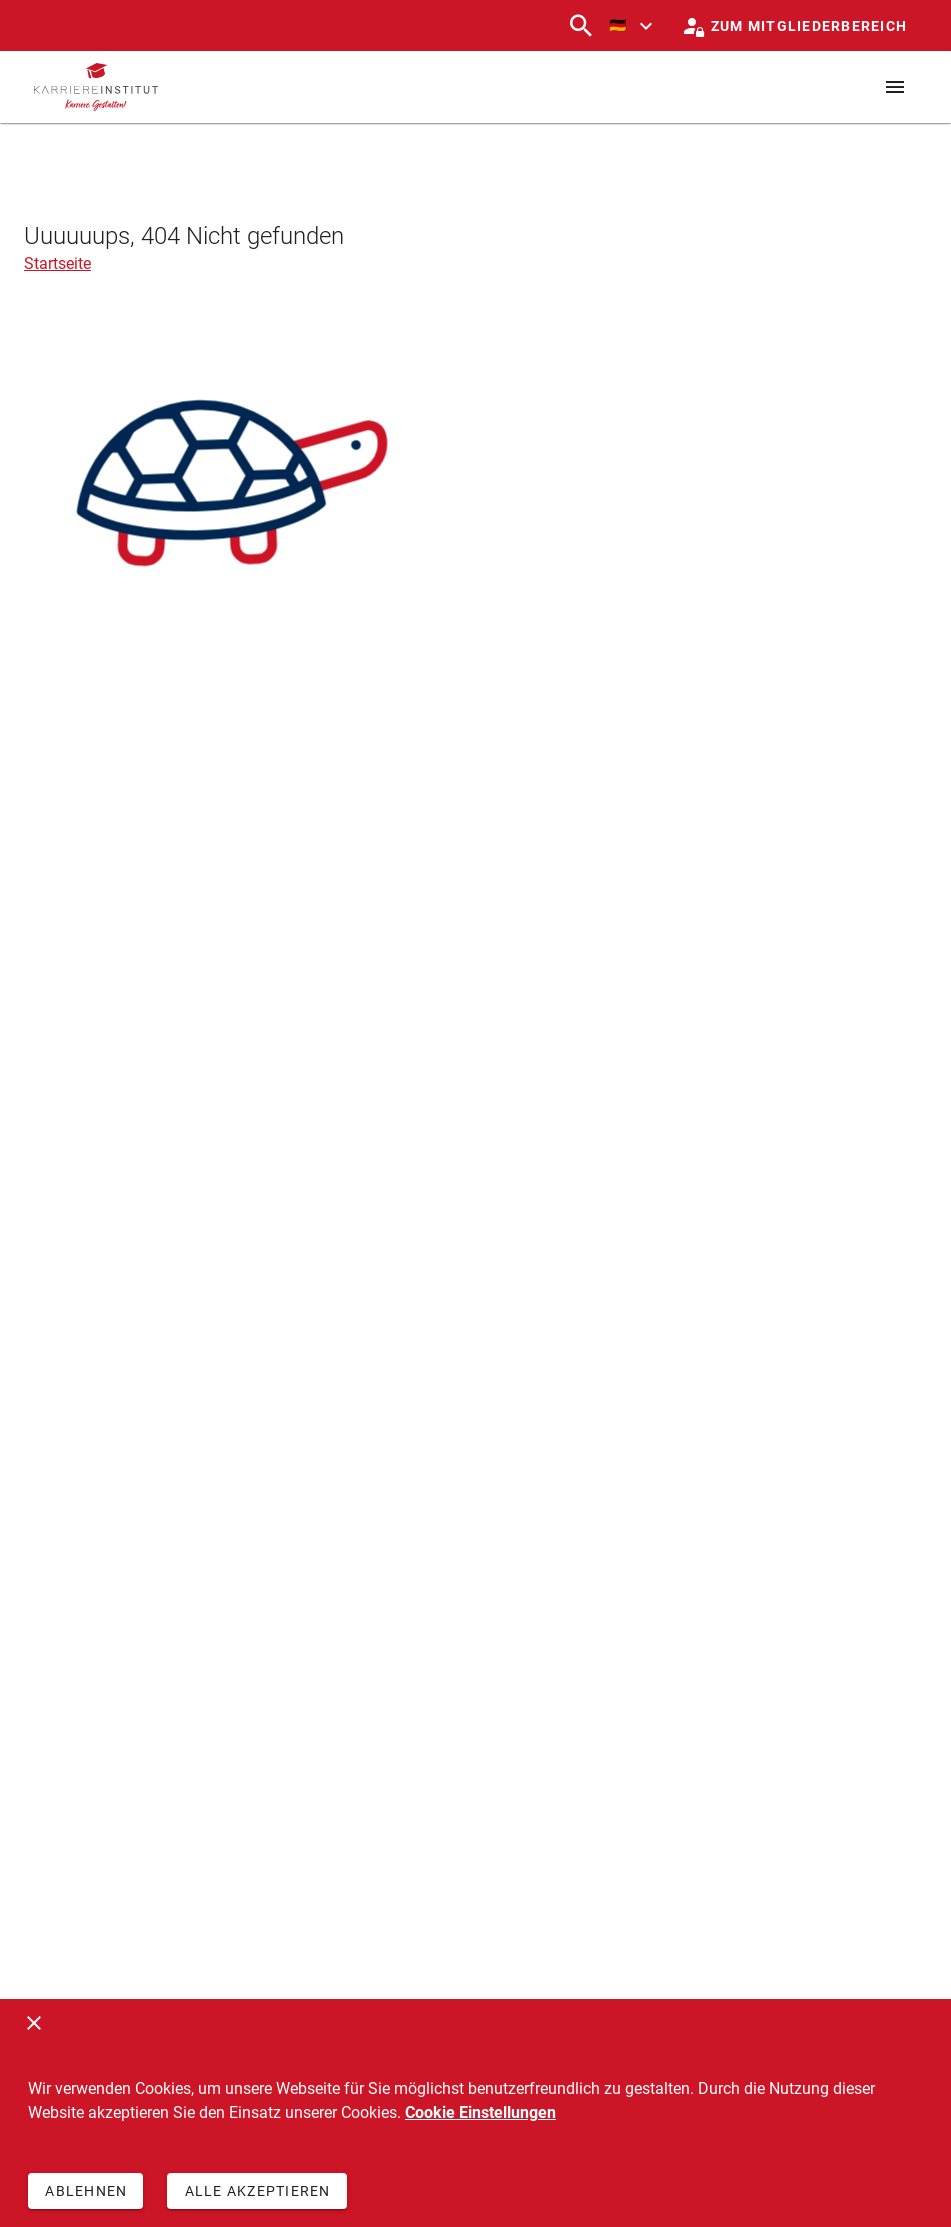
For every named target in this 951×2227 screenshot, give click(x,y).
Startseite (57, 263)
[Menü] (895, 87)
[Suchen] (581, 26)
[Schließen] (34, 2023)
